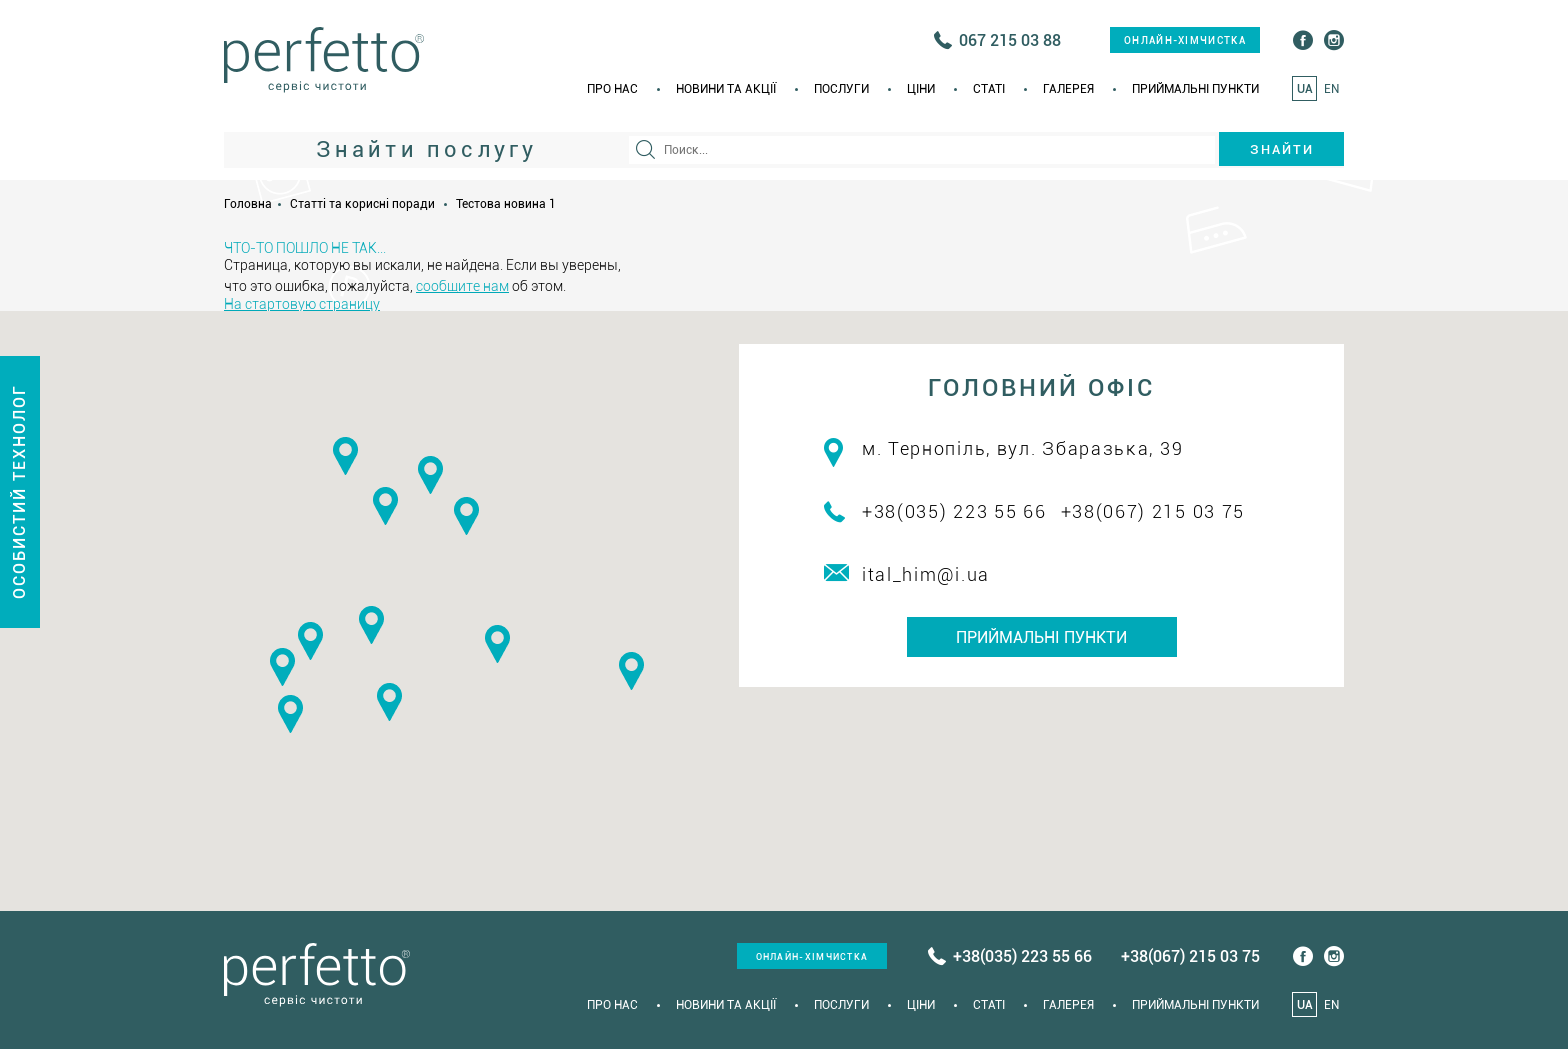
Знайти (1282, 149)
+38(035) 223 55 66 (954, 511)
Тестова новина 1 (506, 204)
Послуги (841, 89)
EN (1331, 89)
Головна (248, 204)
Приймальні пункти (1195, 89)
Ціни (921, 89)
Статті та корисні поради (362, 204)
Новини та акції (726, 89)
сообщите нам (462, 286)
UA (1305, 89)
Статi (989, 89)
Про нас (612, 89)
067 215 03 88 (1010, 40)
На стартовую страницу (302, 304)
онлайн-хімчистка (1185, 40)
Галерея (1068, 89)
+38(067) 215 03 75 (1153, 511)
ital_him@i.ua (926, 574)
